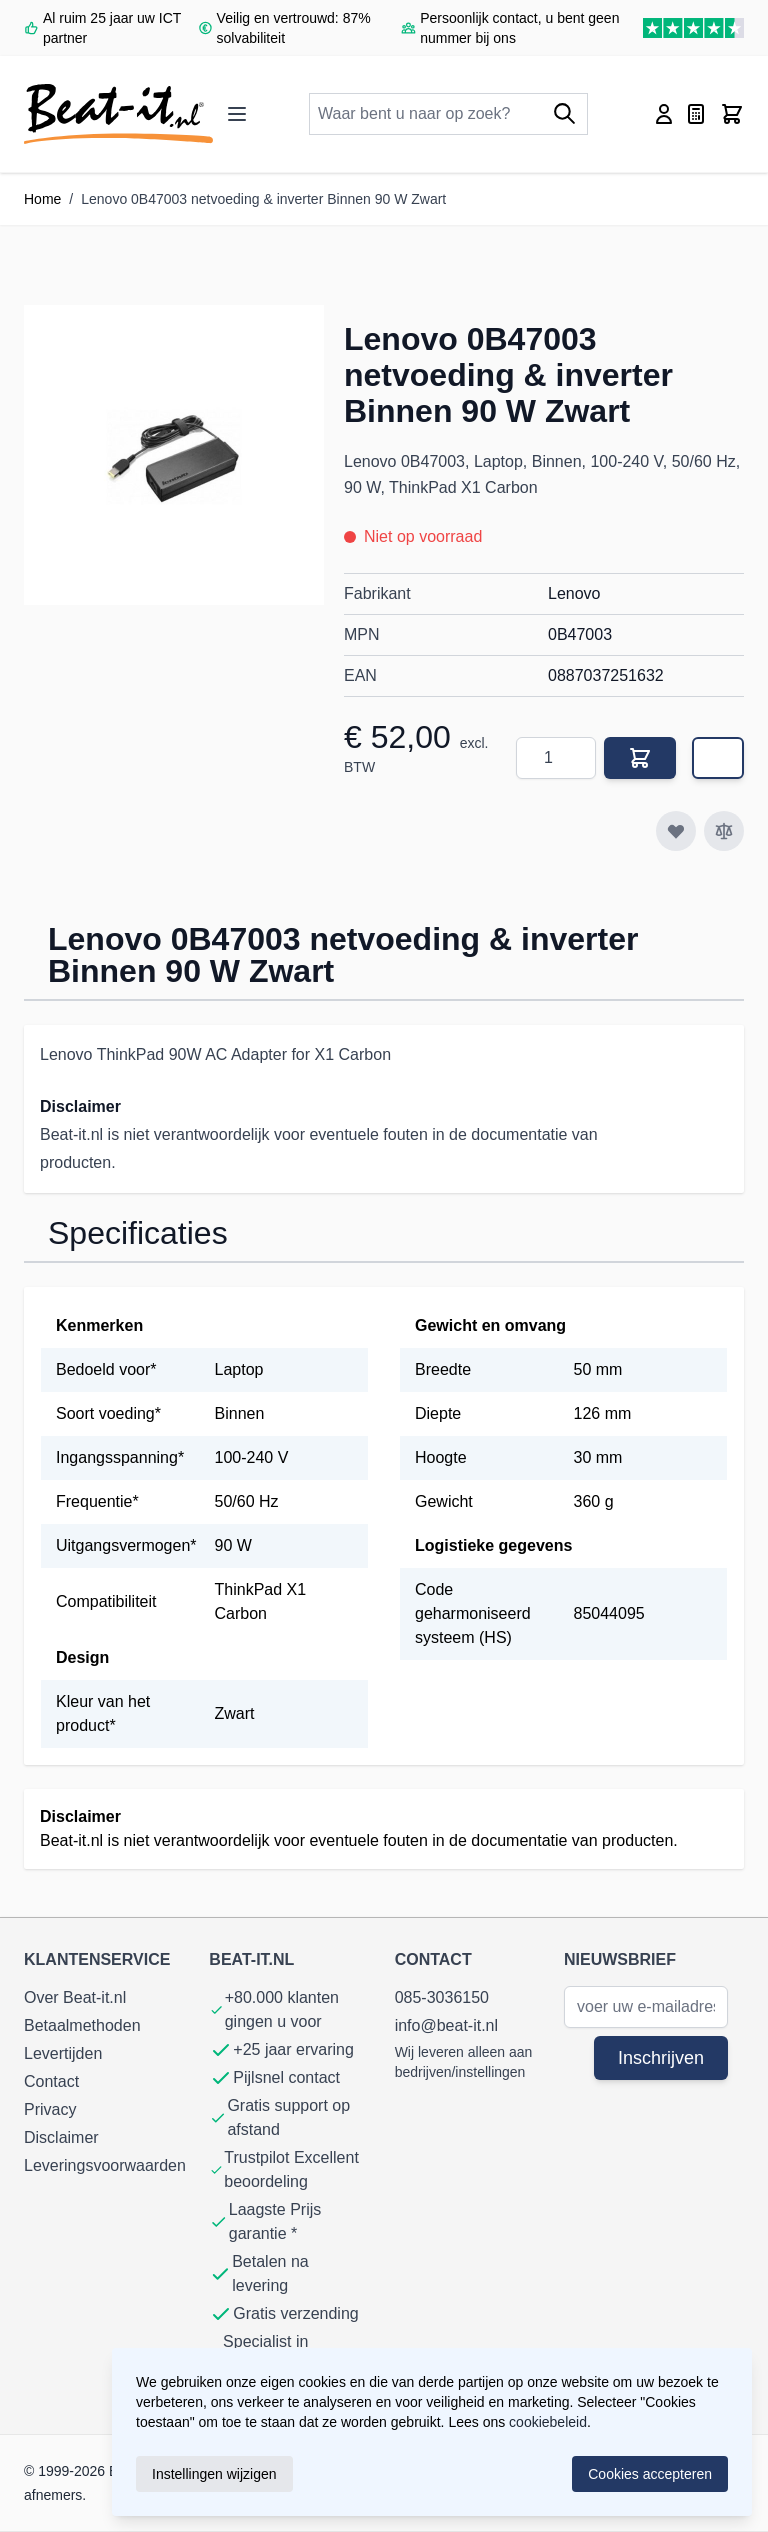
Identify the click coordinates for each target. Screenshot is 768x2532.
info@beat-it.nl (446, 2025)
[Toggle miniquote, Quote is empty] (696, 114)
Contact (51, 2081)
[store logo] (118, 114)
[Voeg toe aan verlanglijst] (676, 831)
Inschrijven (661, 2058)
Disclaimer (61, 2137)
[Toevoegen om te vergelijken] (724, 831)
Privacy (50, 2109)
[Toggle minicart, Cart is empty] (732, 114)
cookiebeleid (548, 2422)
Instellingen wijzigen (214, 2474)
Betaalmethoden (82, 2025)
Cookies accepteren (650, 2474)
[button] (174, 455)
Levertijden (63, 2053)
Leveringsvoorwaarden (105, 2165)
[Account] (664, 114)
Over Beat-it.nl (75, 1997)
